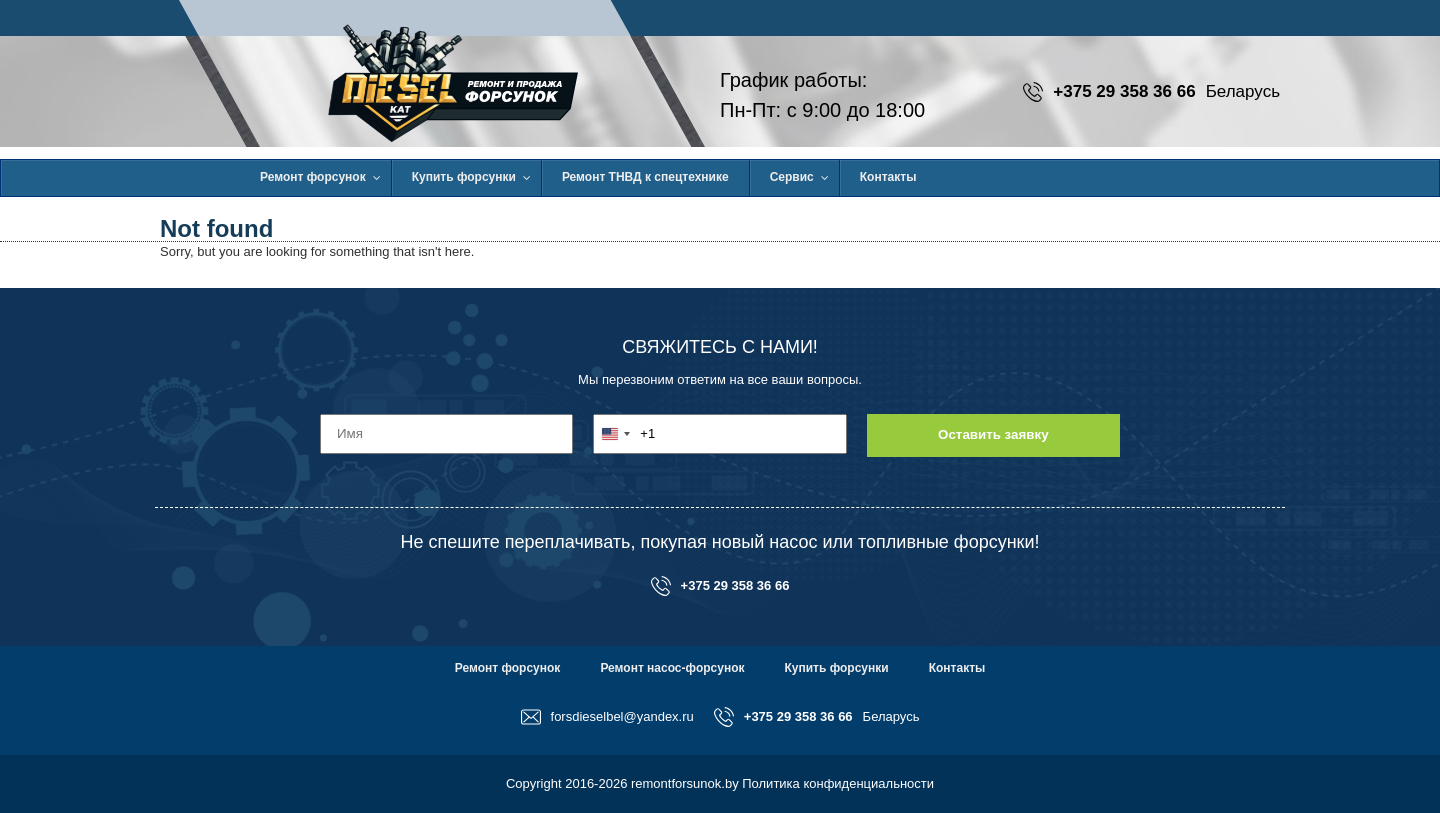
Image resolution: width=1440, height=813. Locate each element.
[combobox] (624, 434)
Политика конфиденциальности (838, 783)
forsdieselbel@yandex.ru (607, 717)
